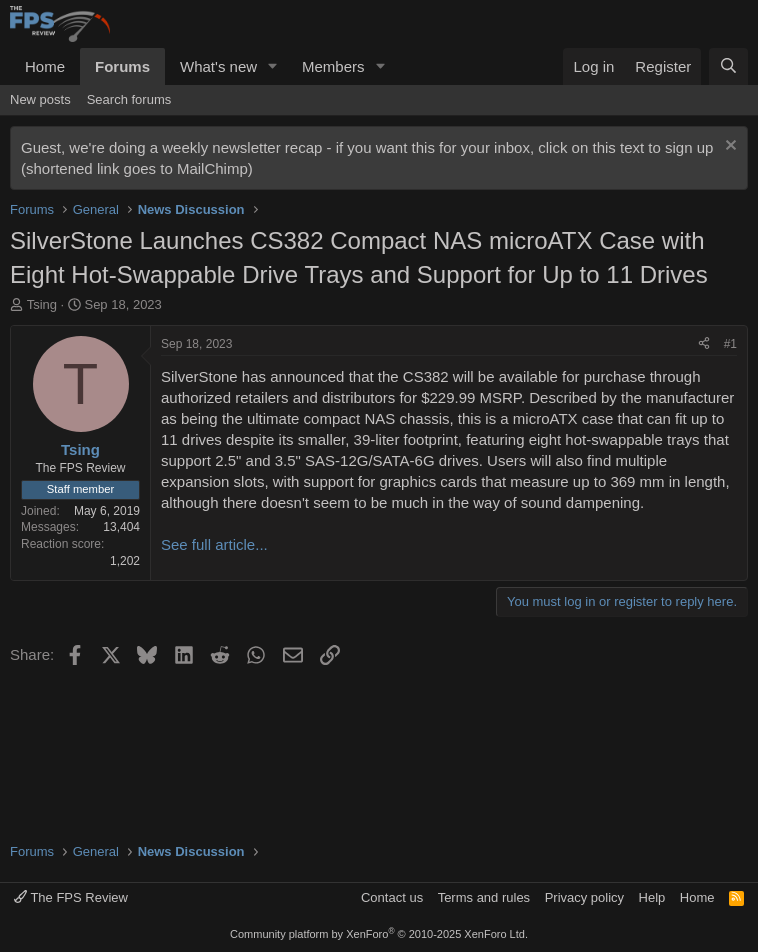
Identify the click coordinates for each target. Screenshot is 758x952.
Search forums (129, 99)
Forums (122, 66)
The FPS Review (71, 897)
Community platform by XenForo (379, 934)
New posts (40, 99)
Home (45, 66)
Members (333, 66)
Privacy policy (584, 897)
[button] (273, 66)
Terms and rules (484, 897)
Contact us (392, 897)
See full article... (214, 544)
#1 (730, 344)
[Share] (704, 344)
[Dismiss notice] (728, 147)
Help (652, 897)
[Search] (728, 66)
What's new (218, 66)
